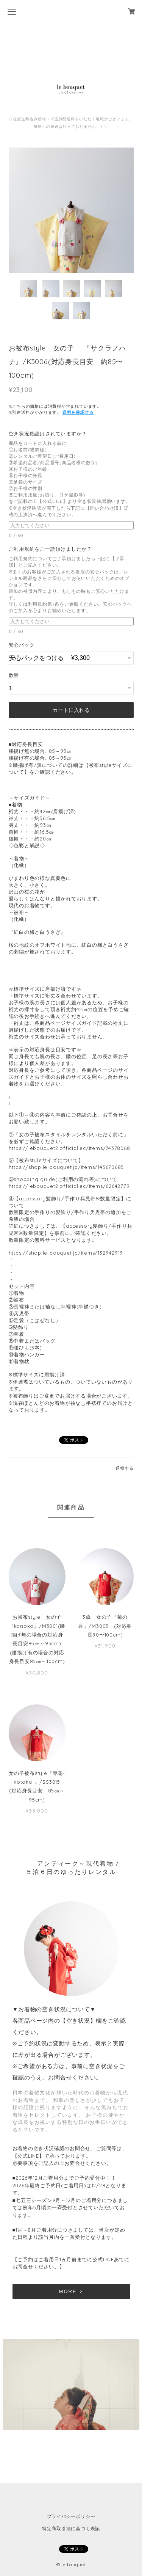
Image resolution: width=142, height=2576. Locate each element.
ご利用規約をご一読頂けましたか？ (53, 549)
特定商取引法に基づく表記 (71, 2528)
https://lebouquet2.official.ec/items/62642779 (69, 1186)
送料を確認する (78, 412)
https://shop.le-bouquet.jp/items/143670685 (66, 1167)
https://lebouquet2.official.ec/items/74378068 (69, 1148)
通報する (124, 1468)
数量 (14, 675)
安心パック (22, 645)
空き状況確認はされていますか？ (50, 433)
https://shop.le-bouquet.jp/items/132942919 (66, 1253)
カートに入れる (71, 710)
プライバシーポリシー (71, 2516)
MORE (71, 2291)
